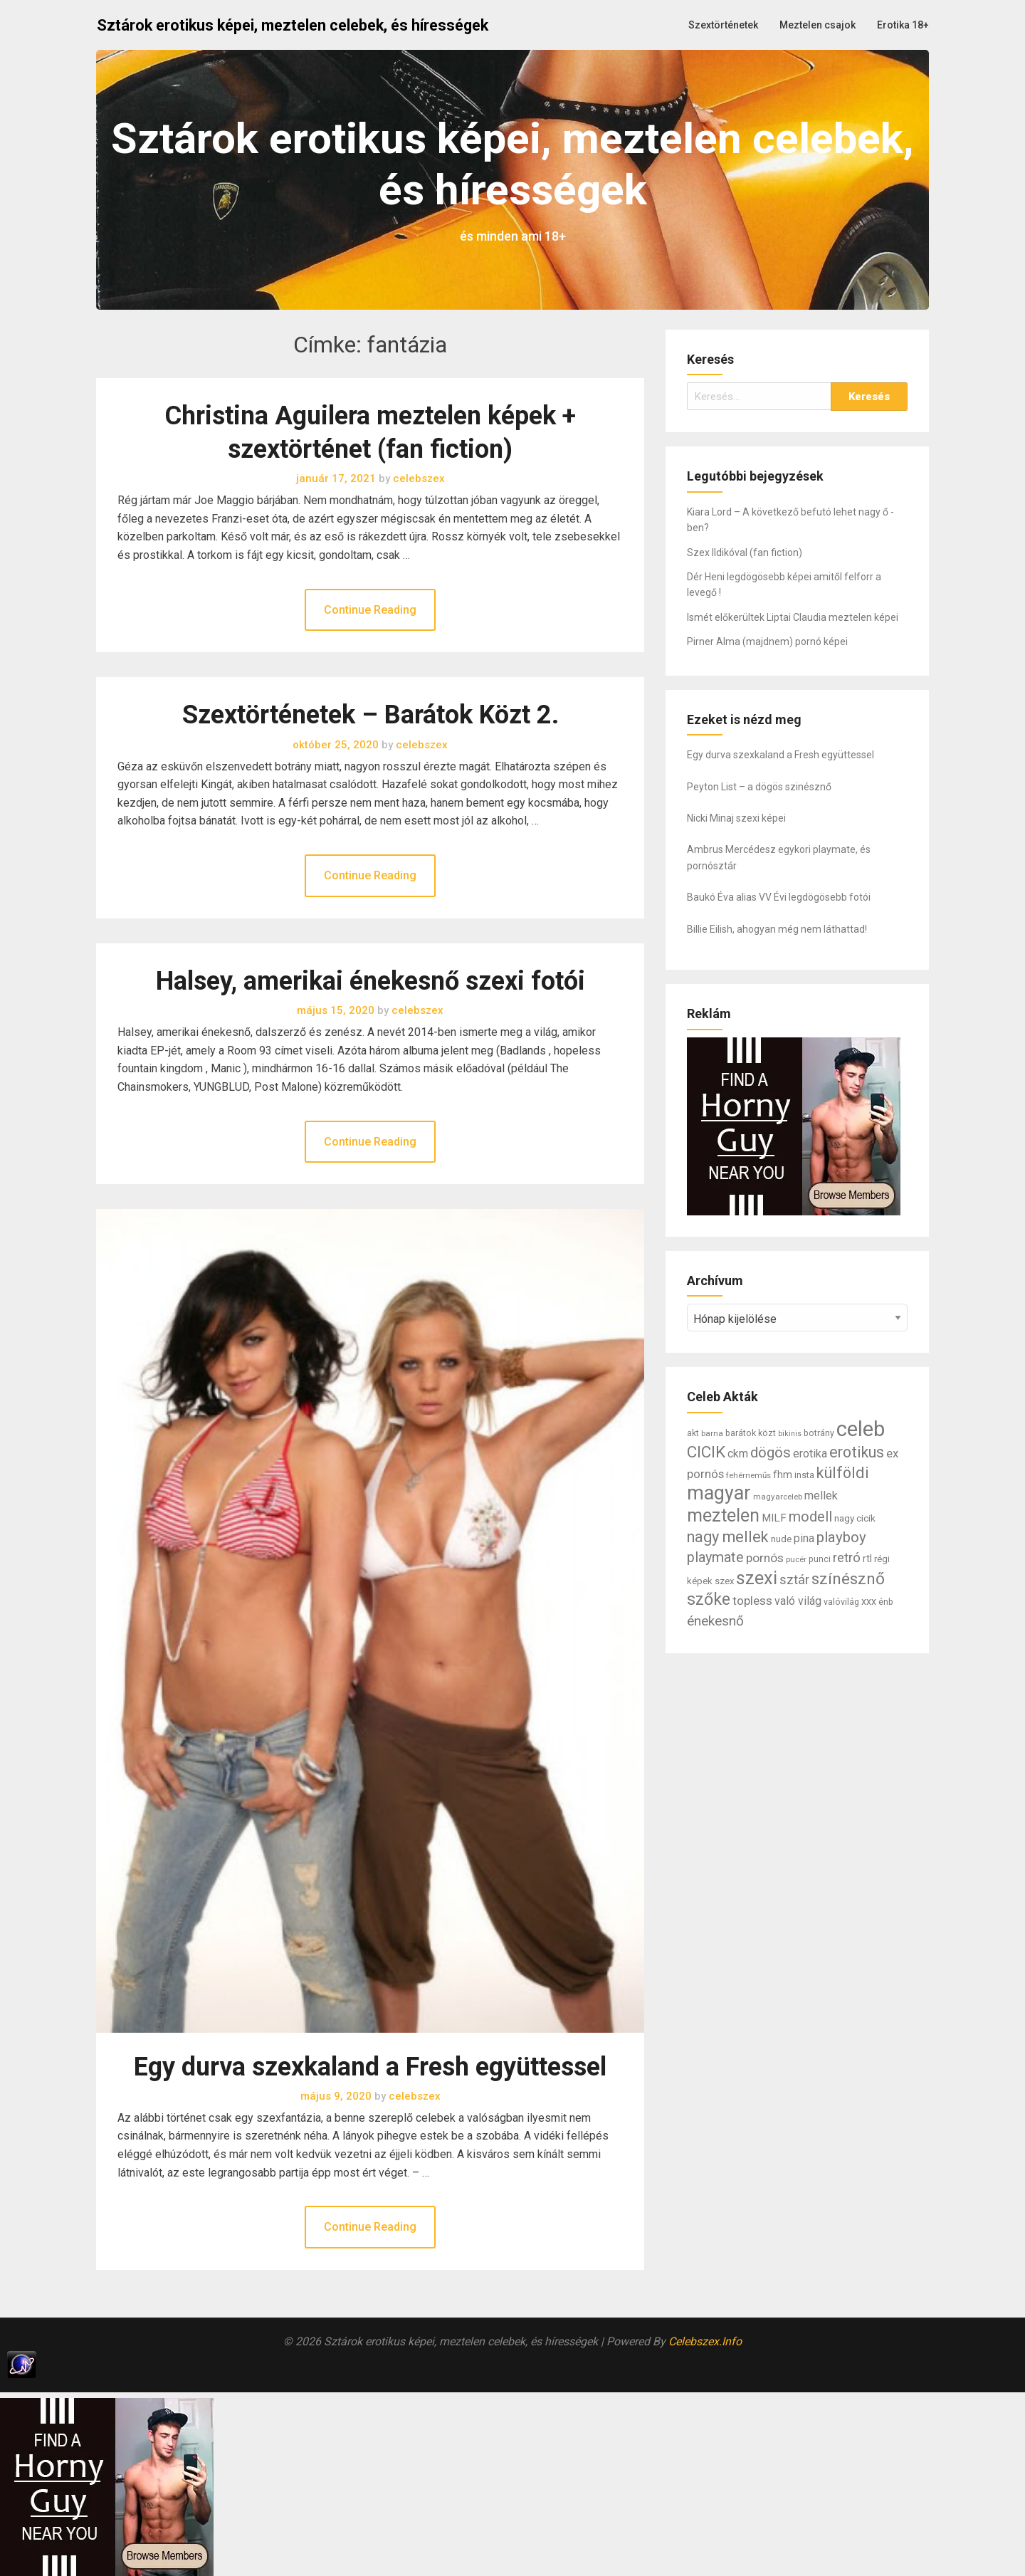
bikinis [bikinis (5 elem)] (789, 1433)
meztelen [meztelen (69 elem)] (723, 1515)
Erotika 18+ (903, 25)
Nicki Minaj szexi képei (736, 818)
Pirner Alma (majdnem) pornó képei (767, 641)
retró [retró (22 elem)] (847, 1558)
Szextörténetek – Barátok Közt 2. (370, 715)
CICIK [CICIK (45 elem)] (706, 1452)
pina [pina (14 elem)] (804, 1538)
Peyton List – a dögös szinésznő (759, 786)
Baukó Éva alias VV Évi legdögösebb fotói (779, 897)
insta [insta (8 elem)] (804, 1475)
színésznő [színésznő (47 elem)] (848, 1578)
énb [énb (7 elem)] (885, 1602)
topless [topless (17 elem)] (752, 1600)
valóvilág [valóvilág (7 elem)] (841, 1602)
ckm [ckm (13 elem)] (737, 1453)
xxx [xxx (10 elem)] (868, 1601)
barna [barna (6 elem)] (712, 1433)
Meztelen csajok (817, 25)
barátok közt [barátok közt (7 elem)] (750, 1433)
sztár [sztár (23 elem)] (794, 1580)
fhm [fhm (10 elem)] (782, 1474)
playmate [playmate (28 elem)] (715, 1557)
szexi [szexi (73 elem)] (756, 1577)
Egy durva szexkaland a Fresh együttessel (370, 2067)
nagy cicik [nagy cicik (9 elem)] (855, 1518)
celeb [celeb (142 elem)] (860, 1429)
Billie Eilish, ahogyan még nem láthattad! (777, 929)
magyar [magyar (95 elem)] (719, 1493)
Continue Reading (370, 610)
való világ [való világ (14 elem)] (797, 1601)
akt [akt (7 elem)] (693, 1433)
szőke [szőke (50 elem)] (708, 1599)
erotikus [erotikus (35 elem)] (856, 1452)
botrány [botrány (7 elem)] (819, 1433)
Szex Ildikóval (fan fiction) (744, 552)
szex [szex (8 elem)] (724, 1581)
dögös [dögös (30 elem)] (770, 1452)
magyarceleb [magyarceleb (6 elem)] (777, 1497)
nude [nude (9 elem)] (781, 1538)
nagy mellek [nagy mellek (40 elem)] (728, 1537)
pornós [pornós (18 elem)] (765, 1558)
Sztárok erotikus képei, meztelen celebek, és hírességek (292, 25)
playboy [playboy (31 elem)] (841, 1537)
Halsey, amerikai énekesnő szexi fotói (370, 981)
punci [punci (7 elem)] (820, 1559)
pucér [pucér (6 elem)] (796, 1559)
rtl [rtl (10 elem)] (867, 1558)
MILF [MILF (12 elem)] (774, 1518)
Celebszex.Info (705, 2341)
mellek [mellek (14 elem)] (821, 1495)
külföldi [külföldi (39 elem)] (842, 1473)
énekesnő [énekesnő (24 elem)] (715, 1621)
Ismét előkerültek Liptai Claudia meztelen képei (792, 617)
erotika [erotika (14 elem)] (810, 1453)
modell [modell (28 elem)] (810, 1517)
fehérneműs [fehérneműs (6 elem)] (748, 1475)
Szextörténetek (723, 25)
